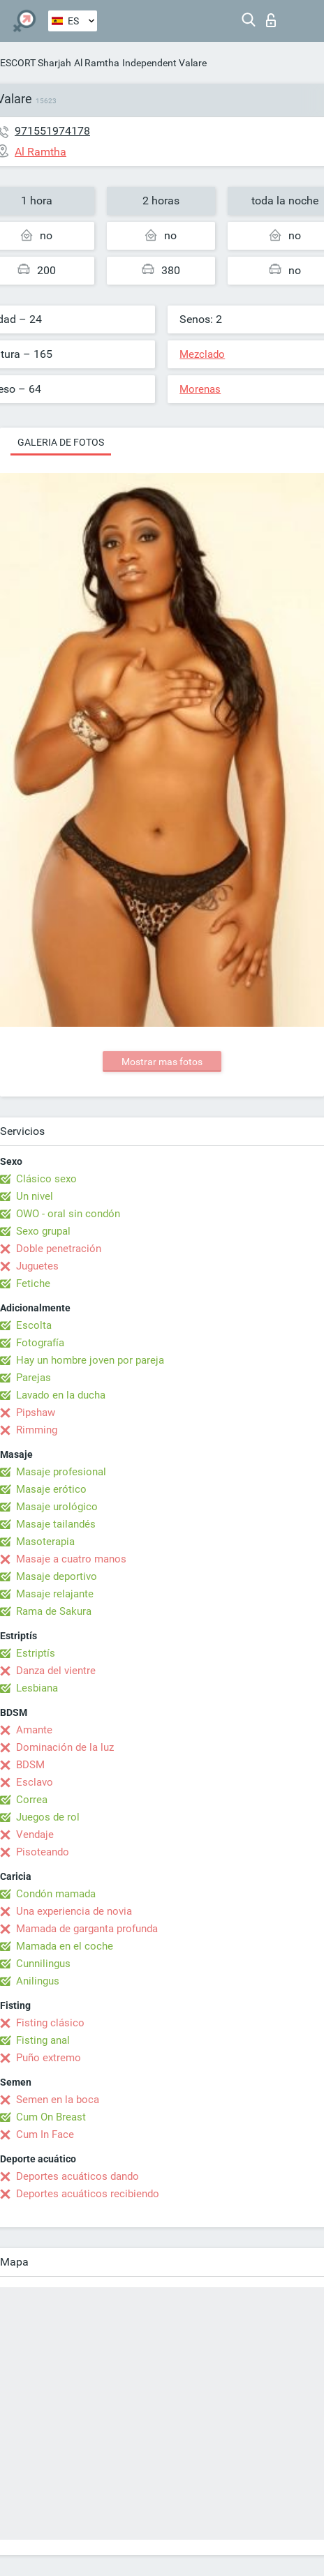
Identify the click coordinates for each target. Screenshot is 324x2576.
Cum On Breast (51, 2117)
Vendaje (35, 1834)
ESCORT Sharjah (35, 62)
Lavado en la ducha (60, 1395)
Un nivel (34, 1196)
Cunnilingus (43, 1963)
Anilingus (37, 1981)
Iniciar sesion (271, 20)
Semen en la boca (57, 2099)
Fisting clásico (50, 2023)
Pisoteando (42, 1852)
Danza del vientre (56, 1670)
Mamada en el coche (64, 1946)
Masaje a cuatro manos (71, 1559)
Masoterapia (45, 1541)
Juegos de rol (48, 1817)
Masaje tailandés (56, 1524)
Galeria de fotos (60, 442)
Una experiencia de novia (74, 1911)
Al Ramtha (96, 62)
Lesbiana (37, 1688)
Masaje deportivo (56, 1576)
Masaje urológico (57, 1506)
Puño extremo (48, 2057)
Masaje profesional (61, 1472)
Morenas (200, 389)
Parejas (33, 1377)
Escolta (34, 1325)
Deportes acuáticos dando (77, 2176)
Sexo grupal (43, 1231)
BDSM (30, 1764)
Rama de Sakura (53, 1611)
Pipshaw (35, 1412)
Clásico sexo (46, 1179)
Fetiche (33, 1283)
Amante (34, 1730)
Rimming (36, 1430)
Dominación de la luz (65, 1747)
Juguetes (37, 1266)
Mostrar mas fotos (162, 1061)
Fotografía (40, 1342)
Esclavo (34, 1782)
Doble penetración (58, 1248)
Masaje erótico (51, 1489)
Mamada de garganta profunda (87, 1928)
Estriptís (35, 1653)
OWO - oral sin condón (68, 1213)
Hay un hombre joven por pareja (90, 1360)
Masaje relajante (55, 1594)
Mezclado (202, 354)
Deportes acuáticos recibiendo (87, 2193)
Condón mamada (56, 1894)
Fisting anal (43, 2040)
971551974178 (52, 130)
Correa (31, 1799)
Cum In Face (45, 2134)
